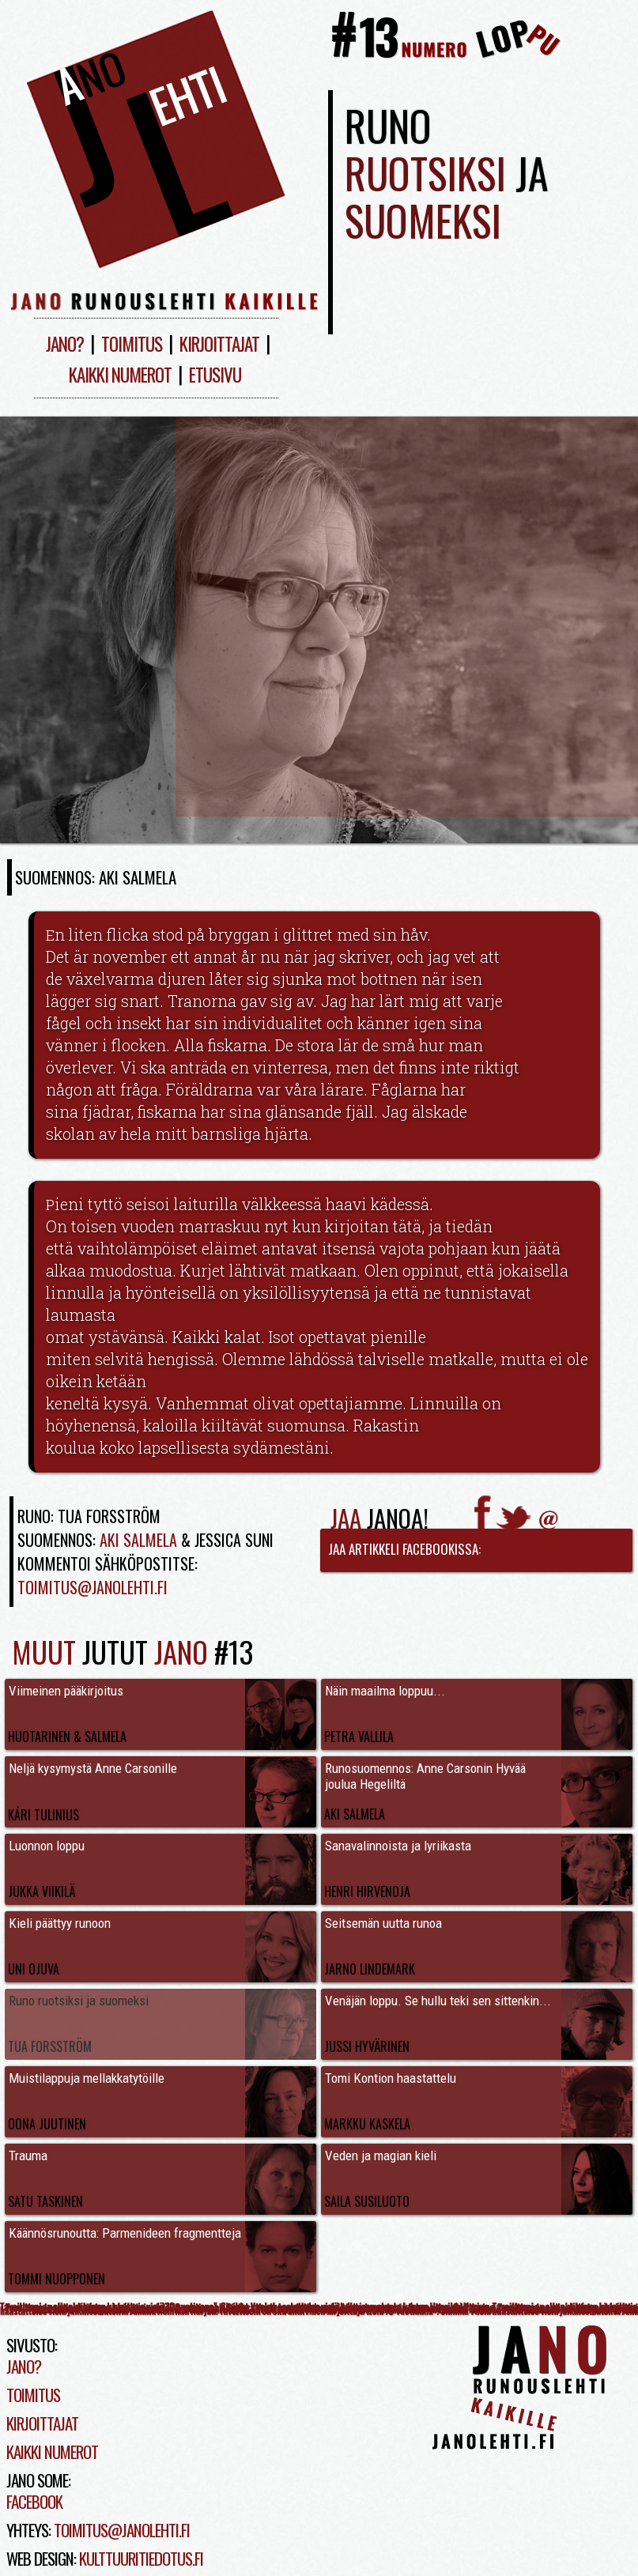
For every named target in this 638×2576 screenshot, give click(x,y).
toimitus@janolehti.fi (122, 2530)
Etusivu (215, 374)
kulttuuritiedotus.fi (141, 2558)
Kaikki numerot (120, 374)
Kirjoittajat (219, 343)
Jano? (65, 343)
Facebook (34, 2501)
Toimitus (131, 343)
